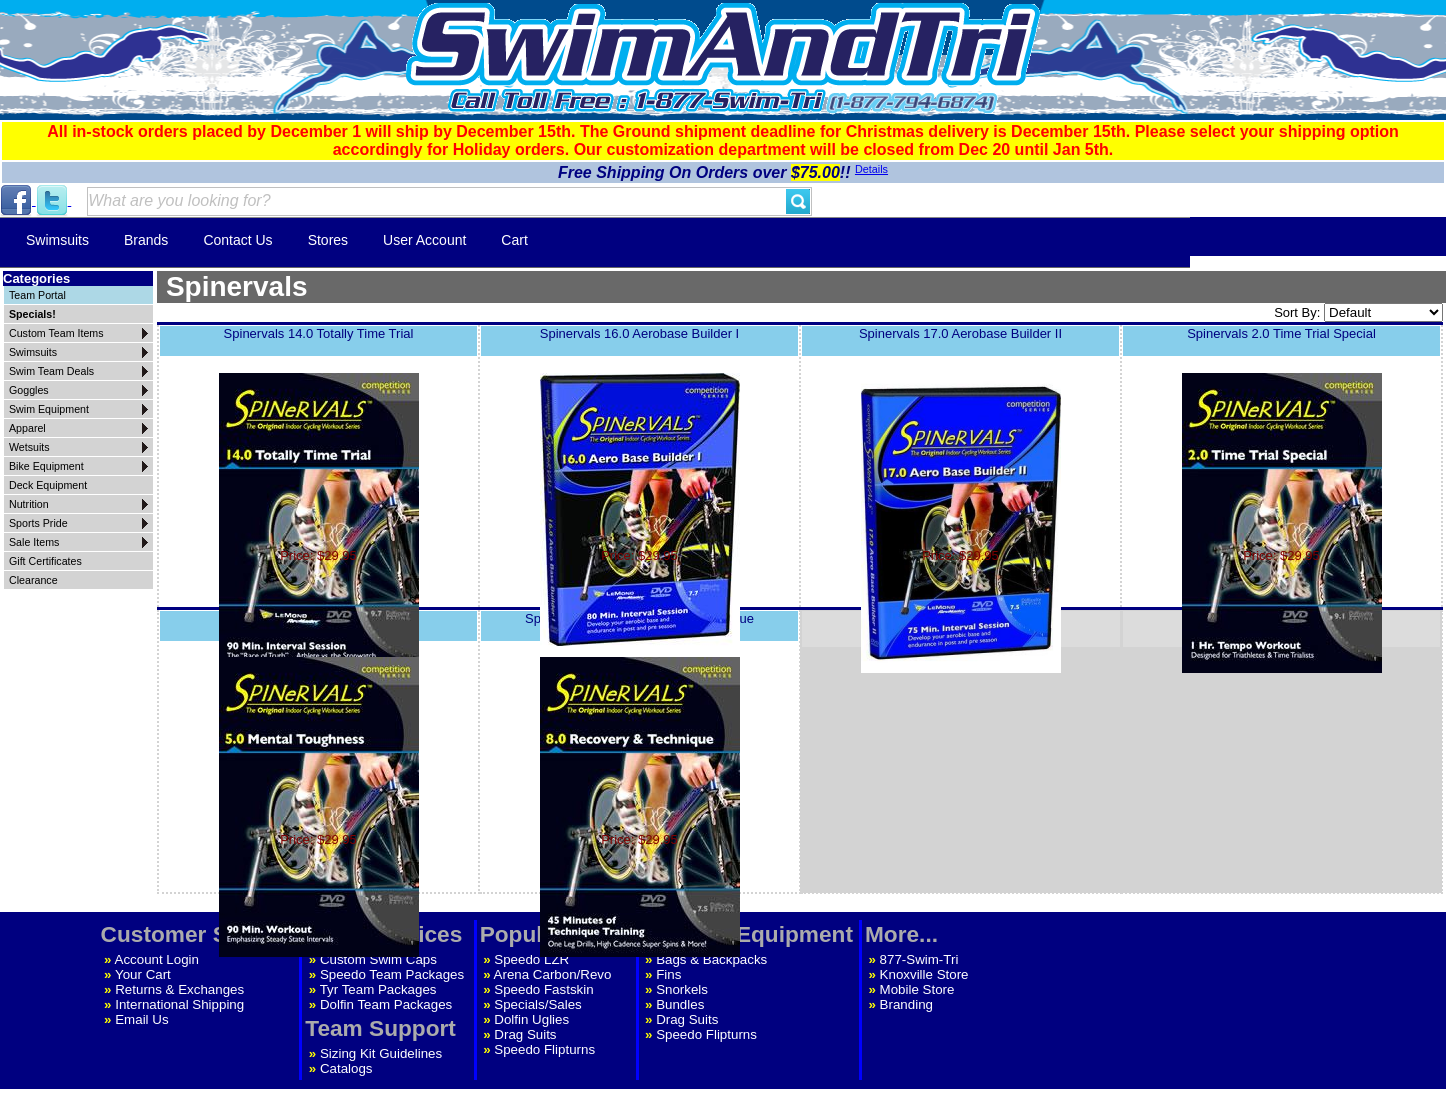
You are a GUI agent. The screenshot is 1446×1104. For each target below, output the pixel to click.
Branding (906, 1004)
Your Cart (143, 974)
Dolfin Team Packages (386, 1004)
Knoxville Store (924, 974)
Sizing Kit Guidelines (381, 1053)
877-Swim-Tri (919, 959)
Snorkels (682, 989)
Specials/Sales (537, 1004)
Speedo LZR (531, 959)
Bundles (680, 1004)
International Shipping (179, 1004)
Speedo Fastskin (543, 989)
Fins (668, 974)
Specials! (32, 314)
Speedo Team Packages (392, 974)
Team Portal (37, 295)
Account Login (157, 959)
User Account (424, 240)
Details (871, 169)
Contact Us (237, 240)
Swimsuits (57, 240)
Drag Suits (525, 1034)
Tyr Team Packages (378, 989)
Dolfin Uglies (531, 1019)
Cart (514, 240)
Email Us (141, 1019)
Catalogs (346, 1068)
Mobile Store (917, 989)
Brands (146, 240)
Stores (328, 240)
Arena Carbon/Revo (553, 974)
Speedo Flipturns (544, 1049)
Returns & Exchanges (179, 989)
